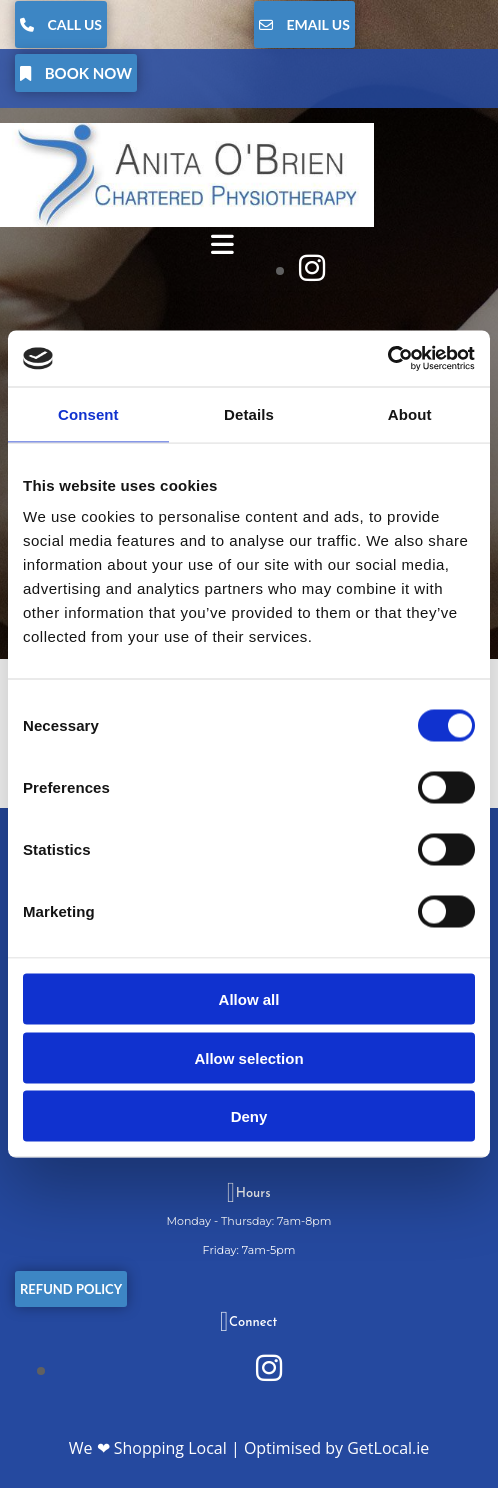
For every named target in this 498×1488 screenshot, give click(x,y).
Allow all (249, 999)
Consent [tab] (88, 413)
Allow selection (248, 1057)
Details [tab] (249, 413)
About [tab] (410, 413)
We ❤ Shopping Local (148, 1448)
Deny (249, 1116)
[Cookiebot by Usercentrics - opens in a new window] (387, 359)
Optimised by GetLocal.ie (336, 1448)
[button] (61, 24)
